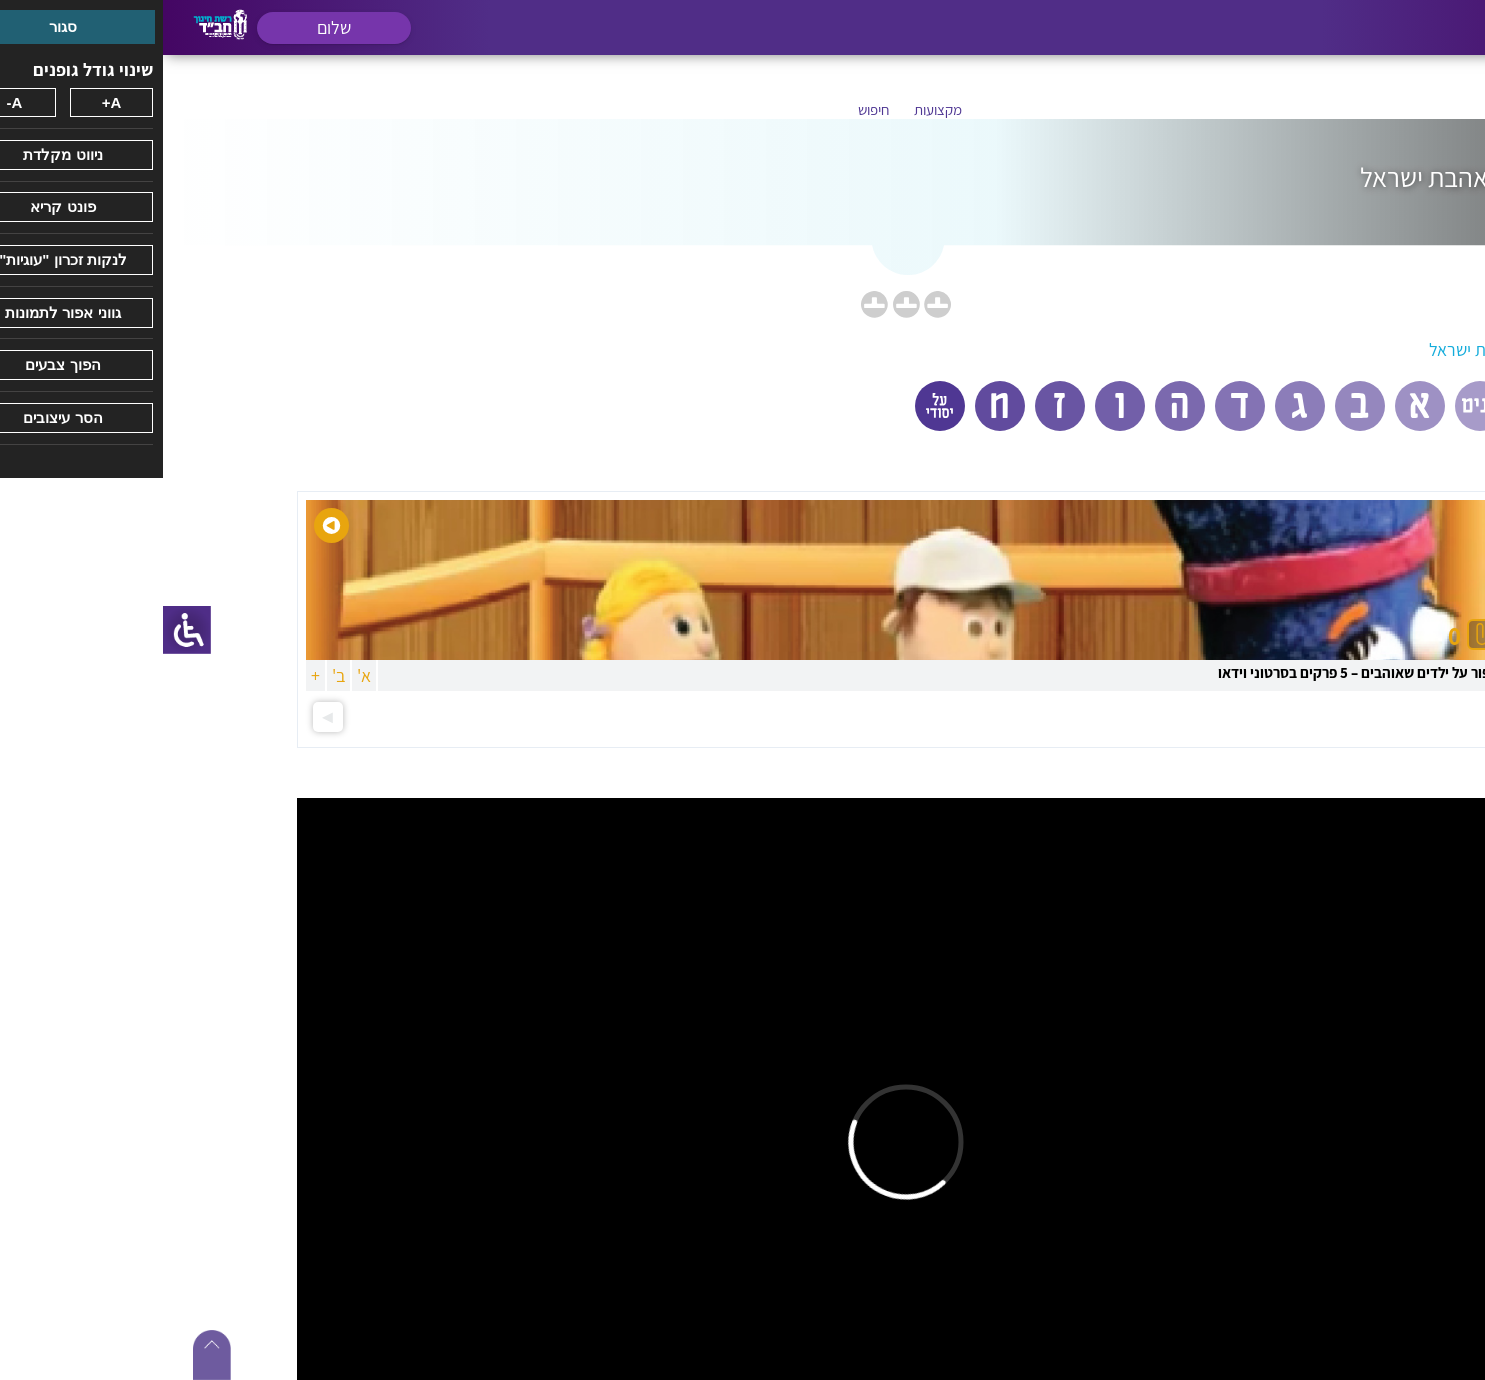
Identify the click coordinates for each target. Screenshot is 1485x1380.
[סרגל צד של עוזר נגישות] (24, 630)
